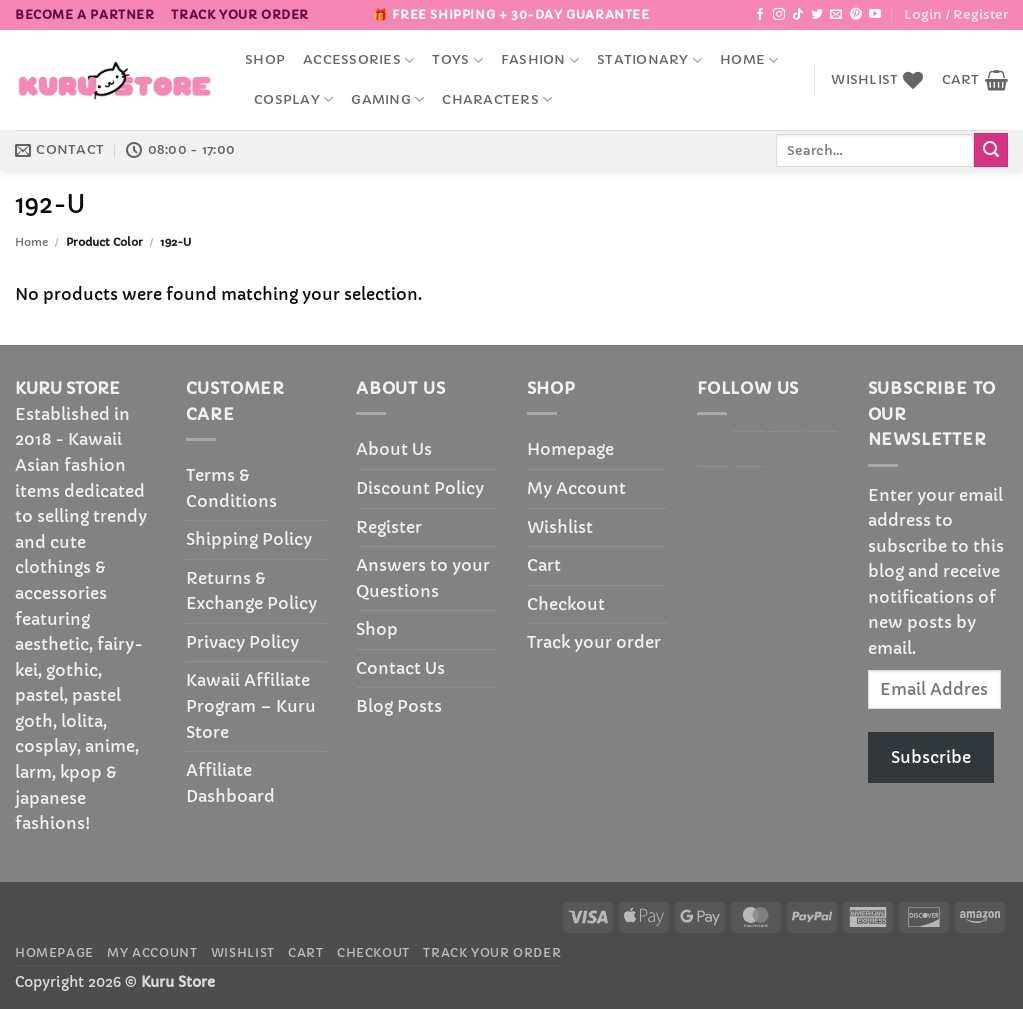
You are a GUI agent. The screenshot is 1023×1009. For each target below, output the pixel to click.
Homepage (570, 449)
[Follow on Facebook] (760, 15)
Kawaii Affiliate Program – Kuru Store (251, 705)
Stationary (649, 60)
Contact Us (400, 668)
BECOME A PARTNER (85, 14)
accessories (358, 60)
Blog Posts (399, 706)
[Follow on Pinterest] (856, 15)
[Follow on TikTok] (798, 15)
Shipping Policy (249, 539)
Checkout (566, 604)
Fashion (540, 60)
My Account (576, 488)
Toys (457, 60)
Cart (544, 565)
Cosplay (293, 99)
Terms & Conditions (231, 488)
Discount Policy (420, 488)
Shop (265, 60)
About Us (394, 449)
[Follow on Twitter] (817, 15)
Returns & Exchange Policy (251, 591)
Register (389, 527)
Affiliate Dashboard (230, 783)
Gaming (387, 99)
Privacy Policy (242, 642)
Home (749, 60)
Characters (497, 99)
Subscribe (931, 757)
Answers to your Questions (423, 578)
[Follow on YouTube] (875, 15)
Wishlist (560, 527)
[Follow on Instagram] (779, 15)
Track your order (240, 14)
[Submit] (991, 150)
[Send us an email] (836, 15)
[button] (956, 15)
